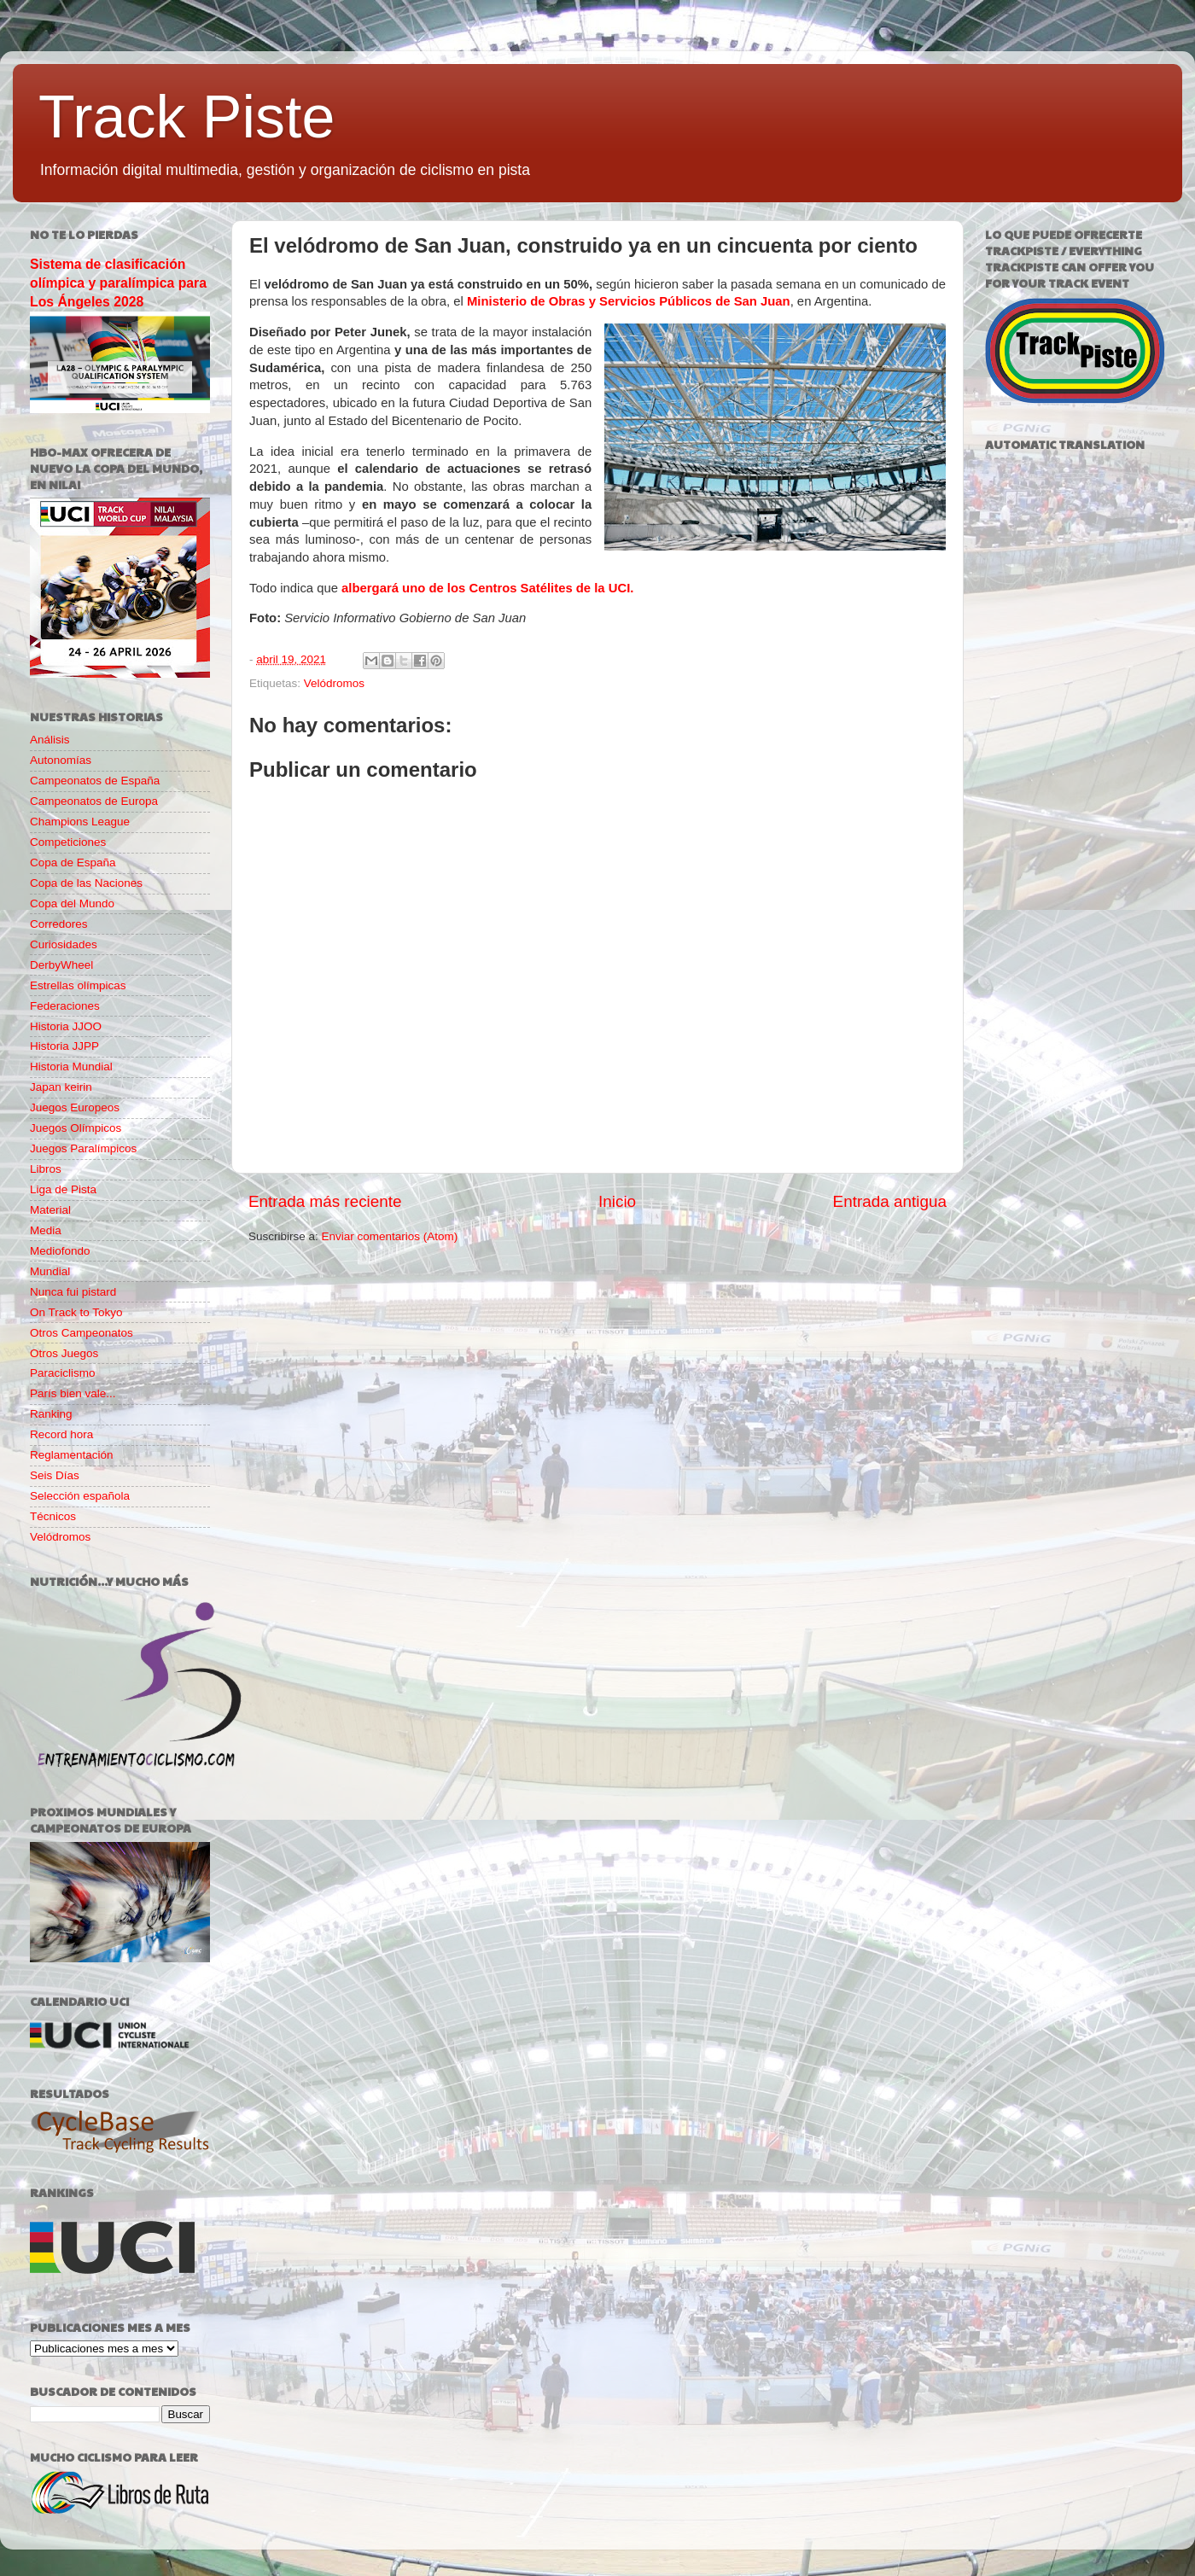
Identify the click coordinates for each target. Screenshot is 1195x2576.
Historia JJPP (64, 1046)
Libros (45, 1169)
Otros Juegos (64, 1353)
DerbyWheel (61, 965)
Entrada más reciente (325, 1201)
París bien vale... (73, 1393)
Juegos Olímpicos (75, 1128)
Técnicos (53, 1516)
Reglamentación (72, 1454)
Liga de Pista (63, 1189)
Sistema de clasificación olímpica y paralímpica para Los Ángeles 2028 (118, 283)
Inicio (617, 1201)
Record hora (61, 1434)
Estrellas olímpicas (78, 985)
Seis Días (54, 1475)
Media (45, 1230)
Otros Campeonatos (81, 1332)
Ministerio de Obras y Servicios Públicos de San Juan (628, 301)
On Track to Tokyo (76, 1312)
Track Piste (186, 117)
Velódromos (334, 683)
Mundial (50, 1271)
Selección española (80, 1495)
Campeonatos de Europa (94, 801)
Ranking (51, 1413)
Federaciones (65, 1006)
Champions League (80, 821)
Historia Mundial (71, 1066)
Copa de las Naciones (86, 883)
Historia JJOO (66, 1026)
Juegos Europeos (75, 1107)
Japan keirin (61, 1087)
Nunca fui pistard (73, 1291)
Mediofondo (60, 1250)
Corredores (59, 924)
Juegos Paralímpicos (83, 1148)
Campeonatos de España (95, 780)
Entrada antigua (890, 1201)
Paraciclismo (63, 1373)
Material (50, 1209)
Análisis (50, 739)
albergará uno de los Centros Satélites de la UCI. (487, 588)
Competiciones (68, 842)
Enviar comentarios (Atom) (390, 1236)
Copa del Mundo (72, 903)
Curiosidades (63, 944)
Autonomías (60, 760)
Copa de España (73, 862)
